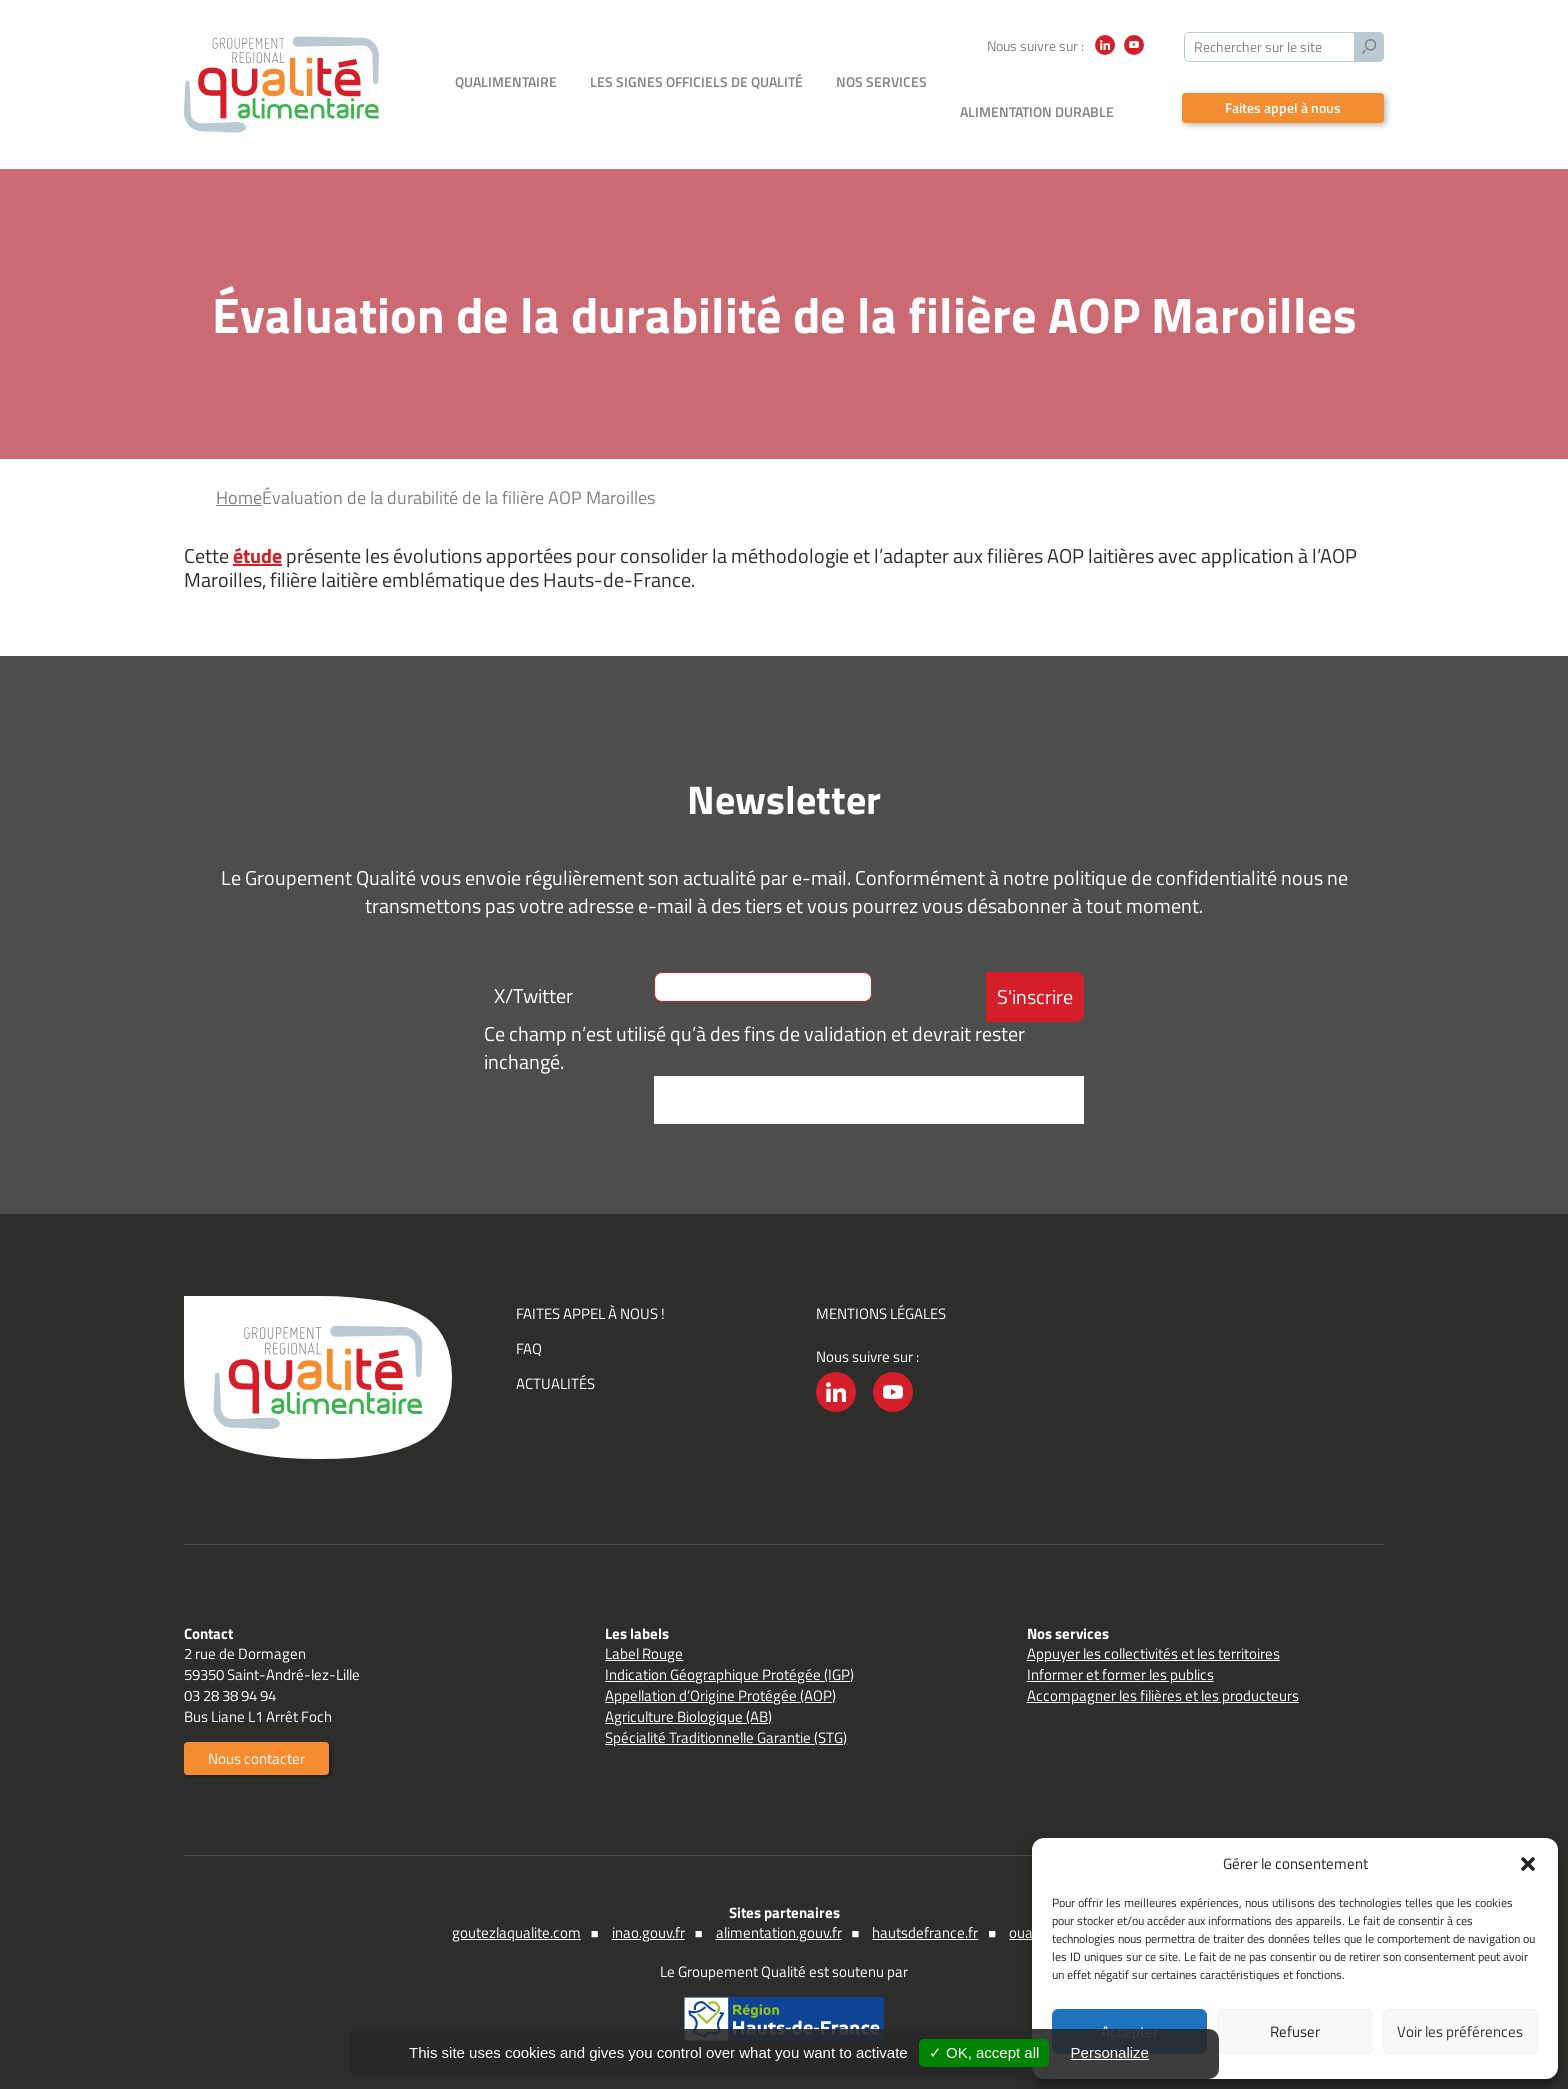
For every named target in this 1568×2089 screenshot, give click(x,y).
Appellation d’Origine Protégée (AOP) (720, 1693)
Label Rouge (644, 1651)
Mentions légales (881, 1311)
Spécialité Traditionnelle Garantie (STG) (726, 1735)
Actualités (555, 1381)
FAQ (529, 1346)
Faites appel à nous (1283, 106)
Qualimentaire (506, 109)
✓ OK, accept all (984, 2052)
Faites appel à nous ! (590, 1311)
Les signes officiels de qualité (696, 109)
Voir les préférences (1460, 2031)
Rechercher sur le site (1258, 46)
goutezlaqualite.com (516, 1930)
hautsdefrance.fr (925, 1930)
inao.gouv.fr (648, 1930)
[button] (1528, 1864)
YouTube (1134, 54)
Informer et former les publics (1120, 1672)
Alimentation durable (1037, 109)
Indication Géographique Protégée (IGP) (729, 1672)
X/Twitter (533, 993)
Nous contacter (256, 1756)
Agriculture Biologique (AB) (688, 1714)
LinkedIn (1105, 54)
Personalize (1110, 2052)
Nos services (881, 109)
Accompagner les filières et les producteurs (1163, 1693)
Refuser (1295, 2031)
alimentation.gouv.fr (779, 1930)
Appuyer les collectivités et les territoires (1153, 1651)
